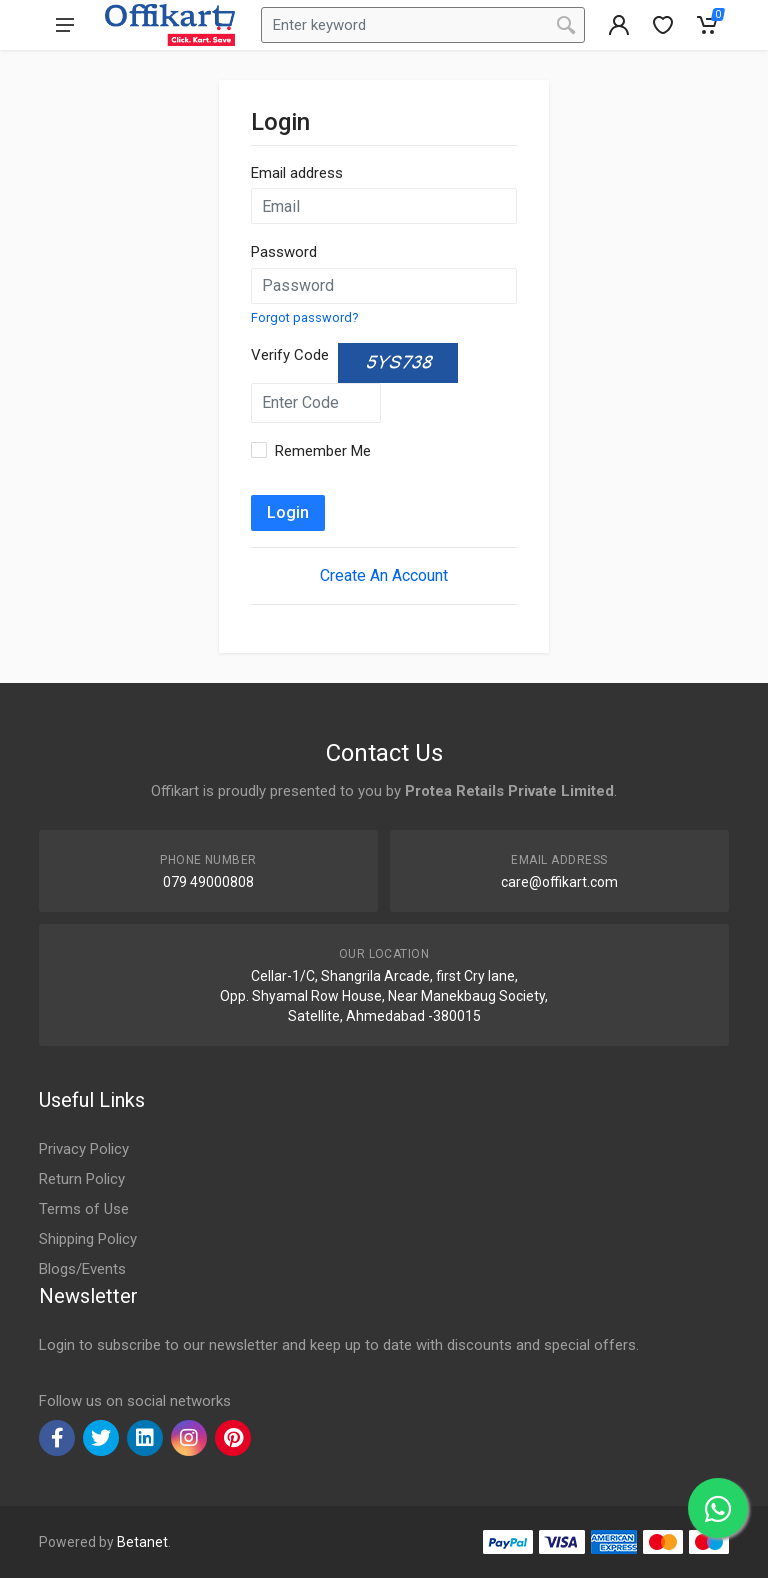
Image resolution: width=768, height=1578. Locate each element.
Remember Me (323, 451)
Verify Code (290, 355)
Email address (297, 173)
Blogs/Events (82, 1269)
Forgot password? (304, 317)
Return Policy (82, 1179)
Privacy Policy (84, 1149)
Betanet (142, 1542)
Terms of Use (84, 1209)
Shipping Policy (88, 1239)
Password (284, 252)
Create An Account (384, 575)
